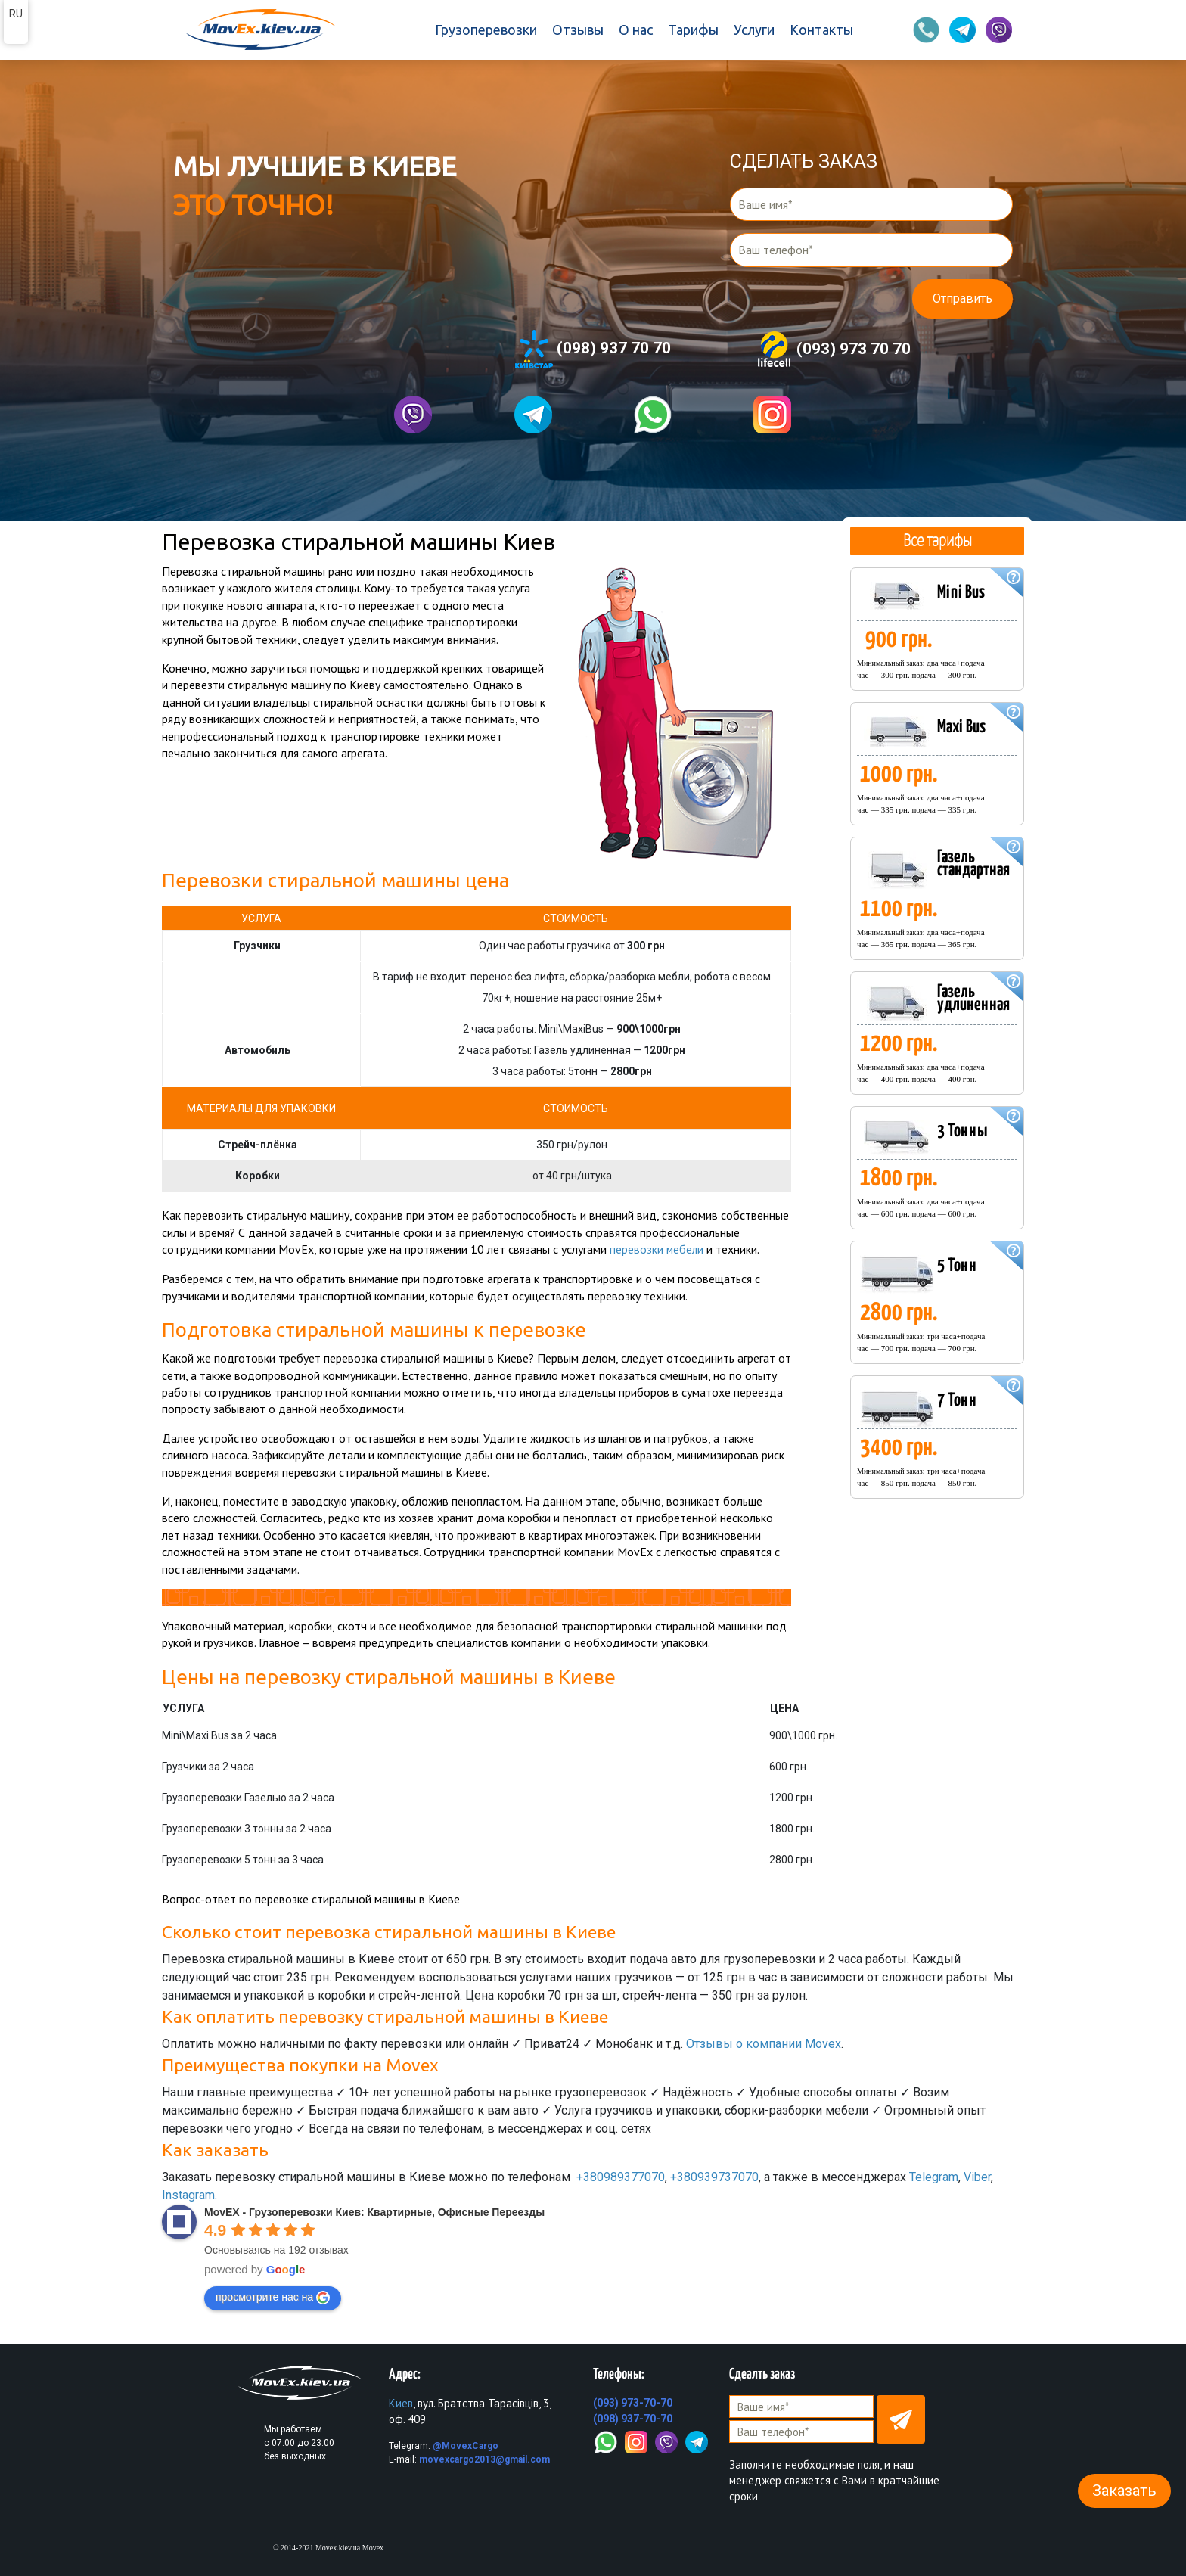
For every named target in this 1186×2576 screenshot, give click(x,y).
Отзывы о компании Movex (763, 2043)
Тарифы (693, 29)
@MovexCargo (465, 2445)
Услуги (754, 29)
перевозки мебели (657, 1249)
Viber (977, 2177)
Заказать (1124, 2490)
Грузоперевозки (486, 29)
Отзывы (578, 29)
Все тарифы (937, 540)
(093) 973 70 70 (833, 349)
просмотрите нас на (273, 2297)
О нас (636, 29)
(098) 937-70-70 (632, 2418)
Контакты (821, 29)
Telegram (933, 2177)
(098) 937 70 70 (593, 349)
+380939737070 (714, 2177)
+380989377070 (620, 2177)
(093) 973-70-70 (632, 2402)
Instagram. (189, 2195)
